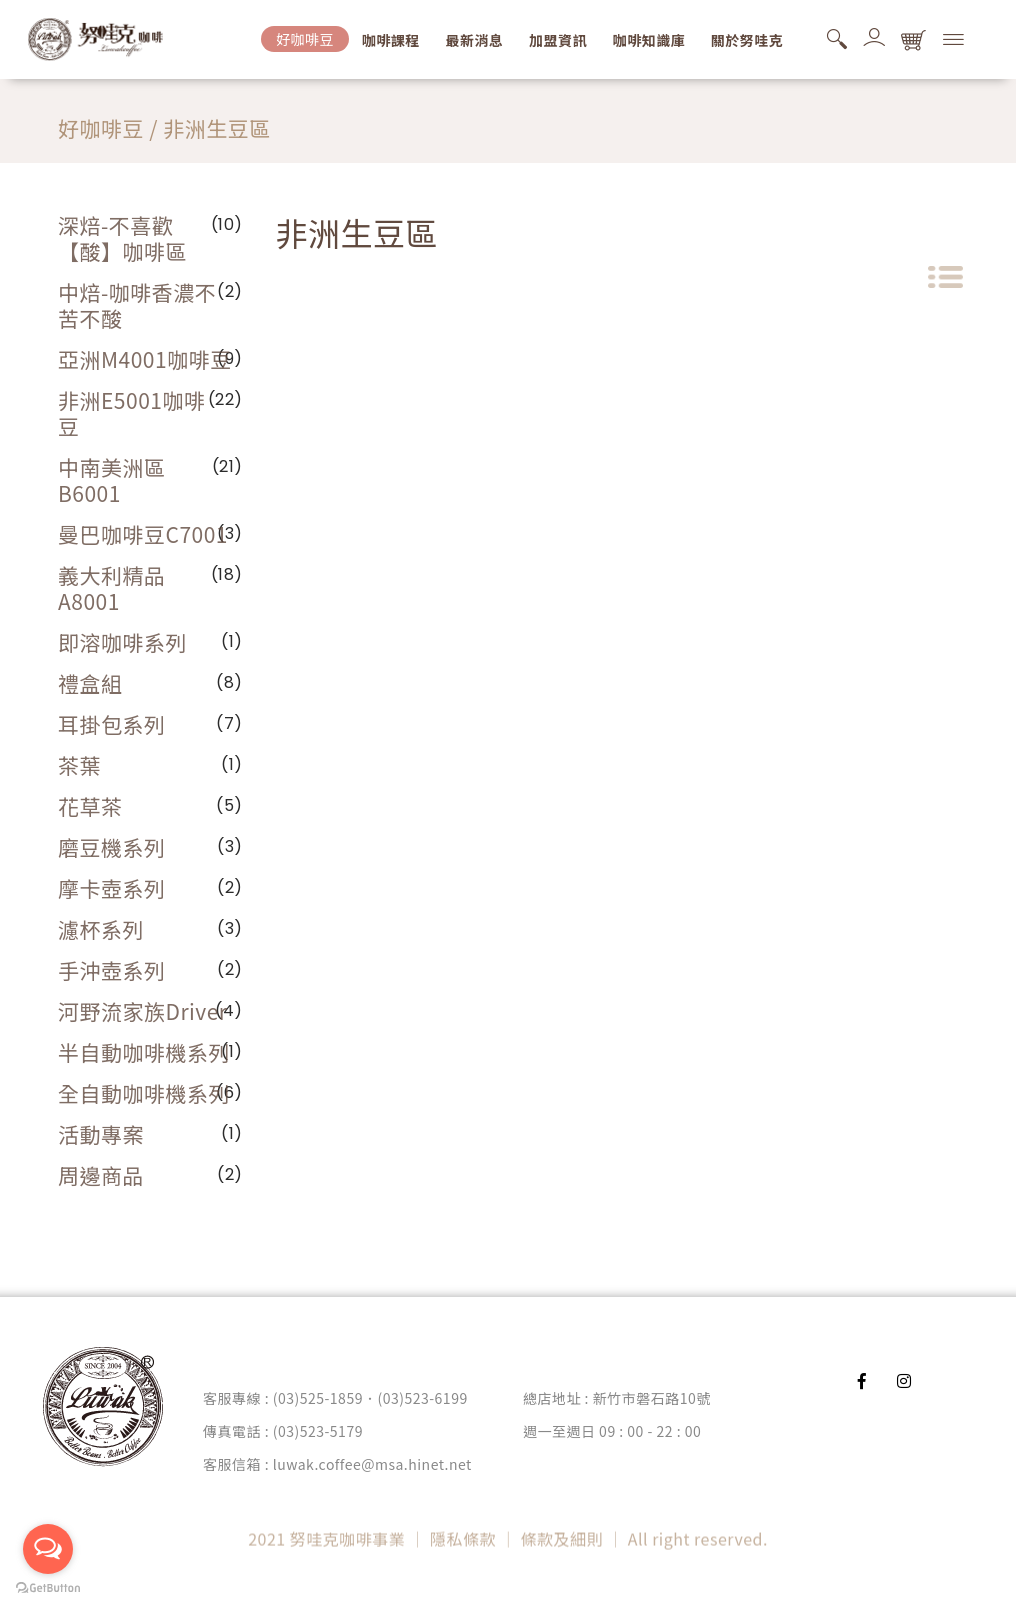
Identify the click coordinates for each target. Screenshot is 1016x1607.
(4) (229, 1010)
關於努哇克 (747, 40)
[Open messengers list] (48, 1549)
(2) (230, 887)
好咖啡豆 (305, 39)
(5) (229, 805)
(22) (225, 399)
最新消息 (474, 40)
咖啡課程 (391, 40)
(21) (227, 466)
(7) (229, 723)
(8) (229, 682)
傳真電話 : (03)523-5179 (283, 1431)
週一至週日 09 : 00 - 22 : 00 (612, 1431)
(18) (227, 574)
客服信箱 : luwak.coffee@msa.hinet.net (337, 1464)
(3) (230, 533)
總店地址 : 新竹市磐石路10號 (617, 1398)
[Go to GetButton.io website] (48, 1587)
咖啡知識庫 (649, 40)
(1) (232, 641)
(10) (227, 224)
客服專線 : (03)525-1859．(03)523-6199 (335, 1398)
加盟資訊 (558, 40)
